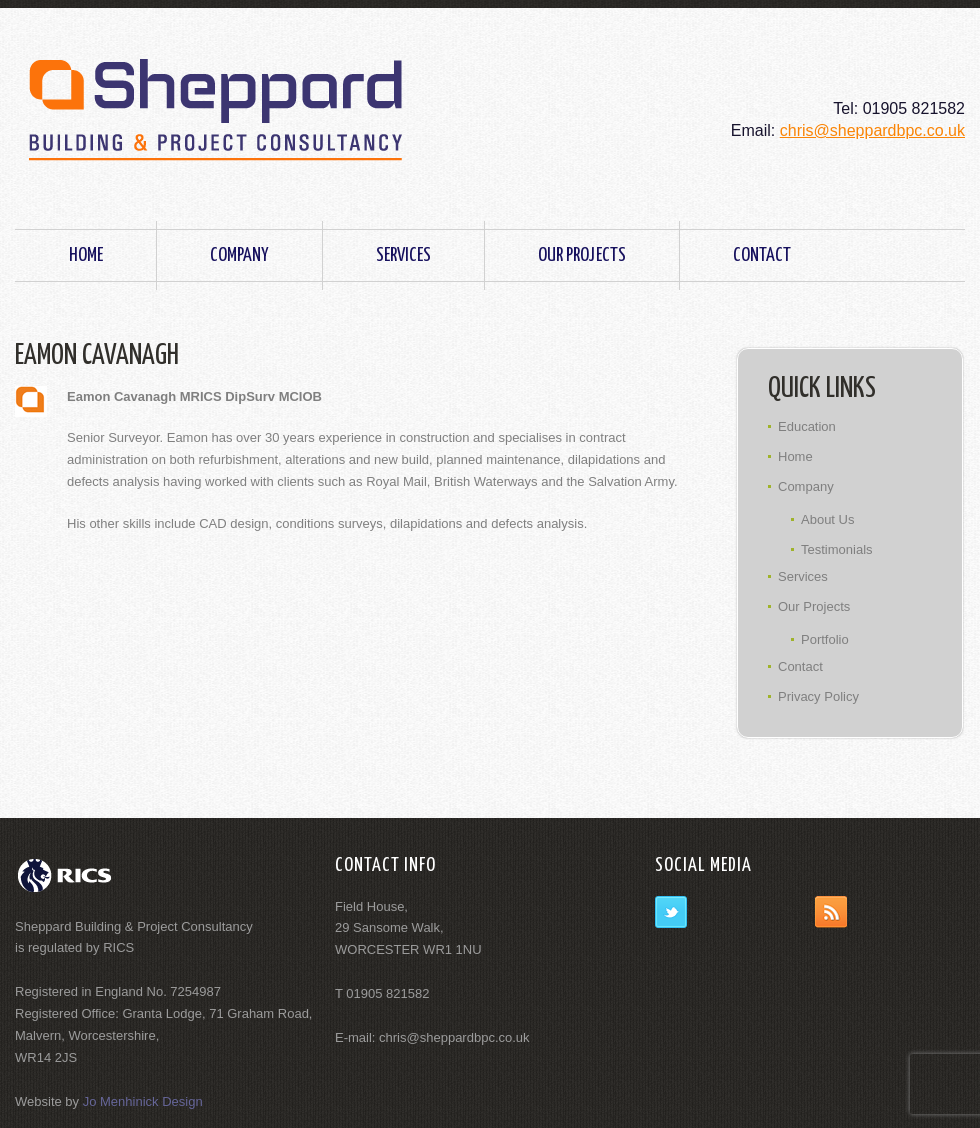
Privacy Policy (818, 696)
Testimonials (837, 549)
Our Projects (582, 255)
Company (239, 255)
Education (807, 426)
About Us (827, 519)
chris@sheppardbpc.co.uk (872, 130)
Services (403, 255)
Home (86, 255)
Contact (762, 255)
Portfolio (825, 639)
